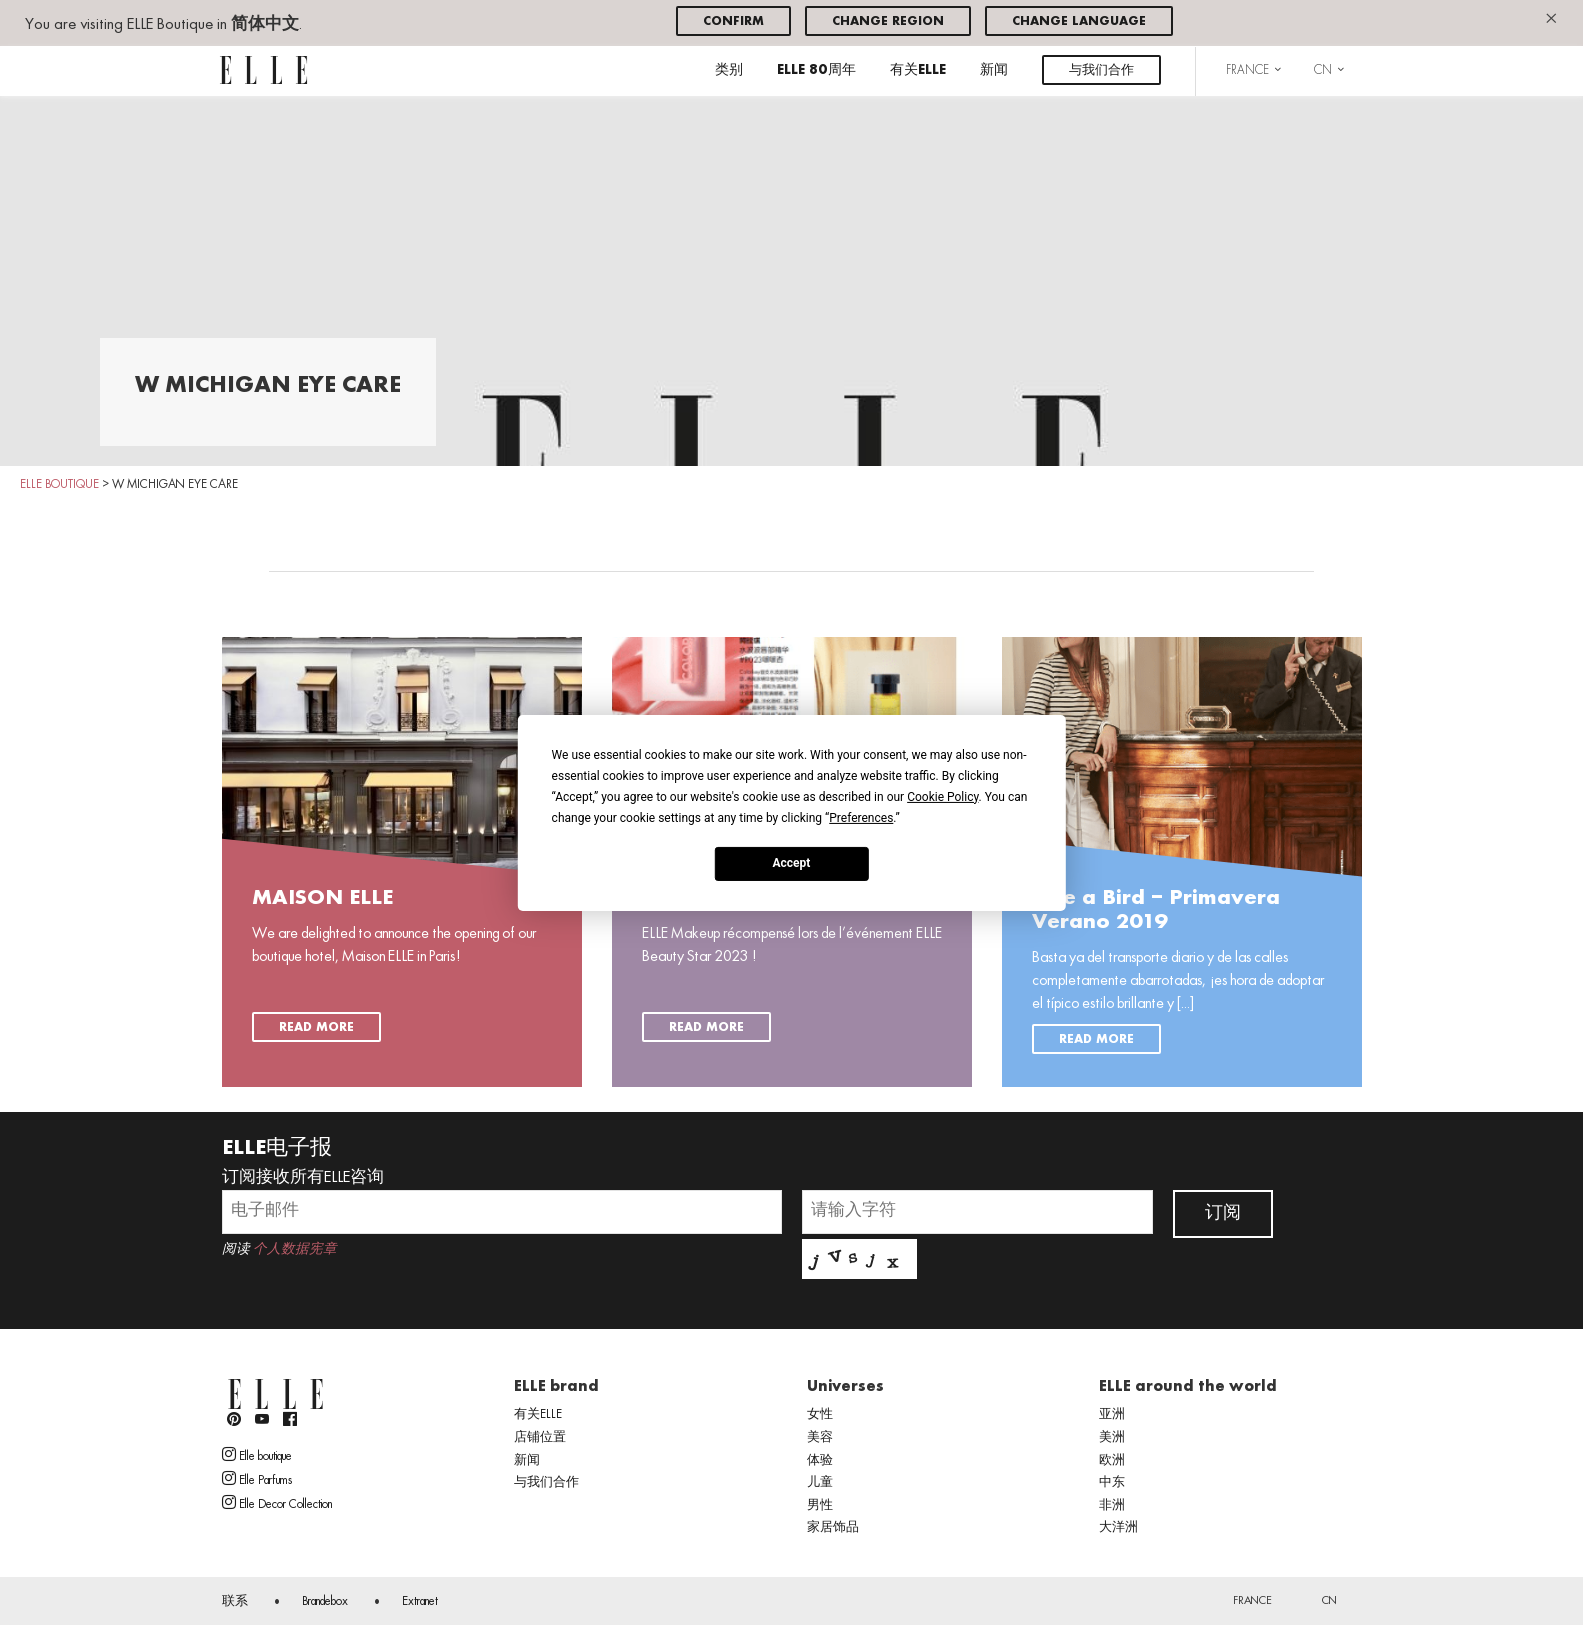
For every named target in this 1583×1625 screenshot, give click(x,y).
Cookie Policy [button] (942, 796)
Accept (792, 863)
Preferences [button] (861, 817)
